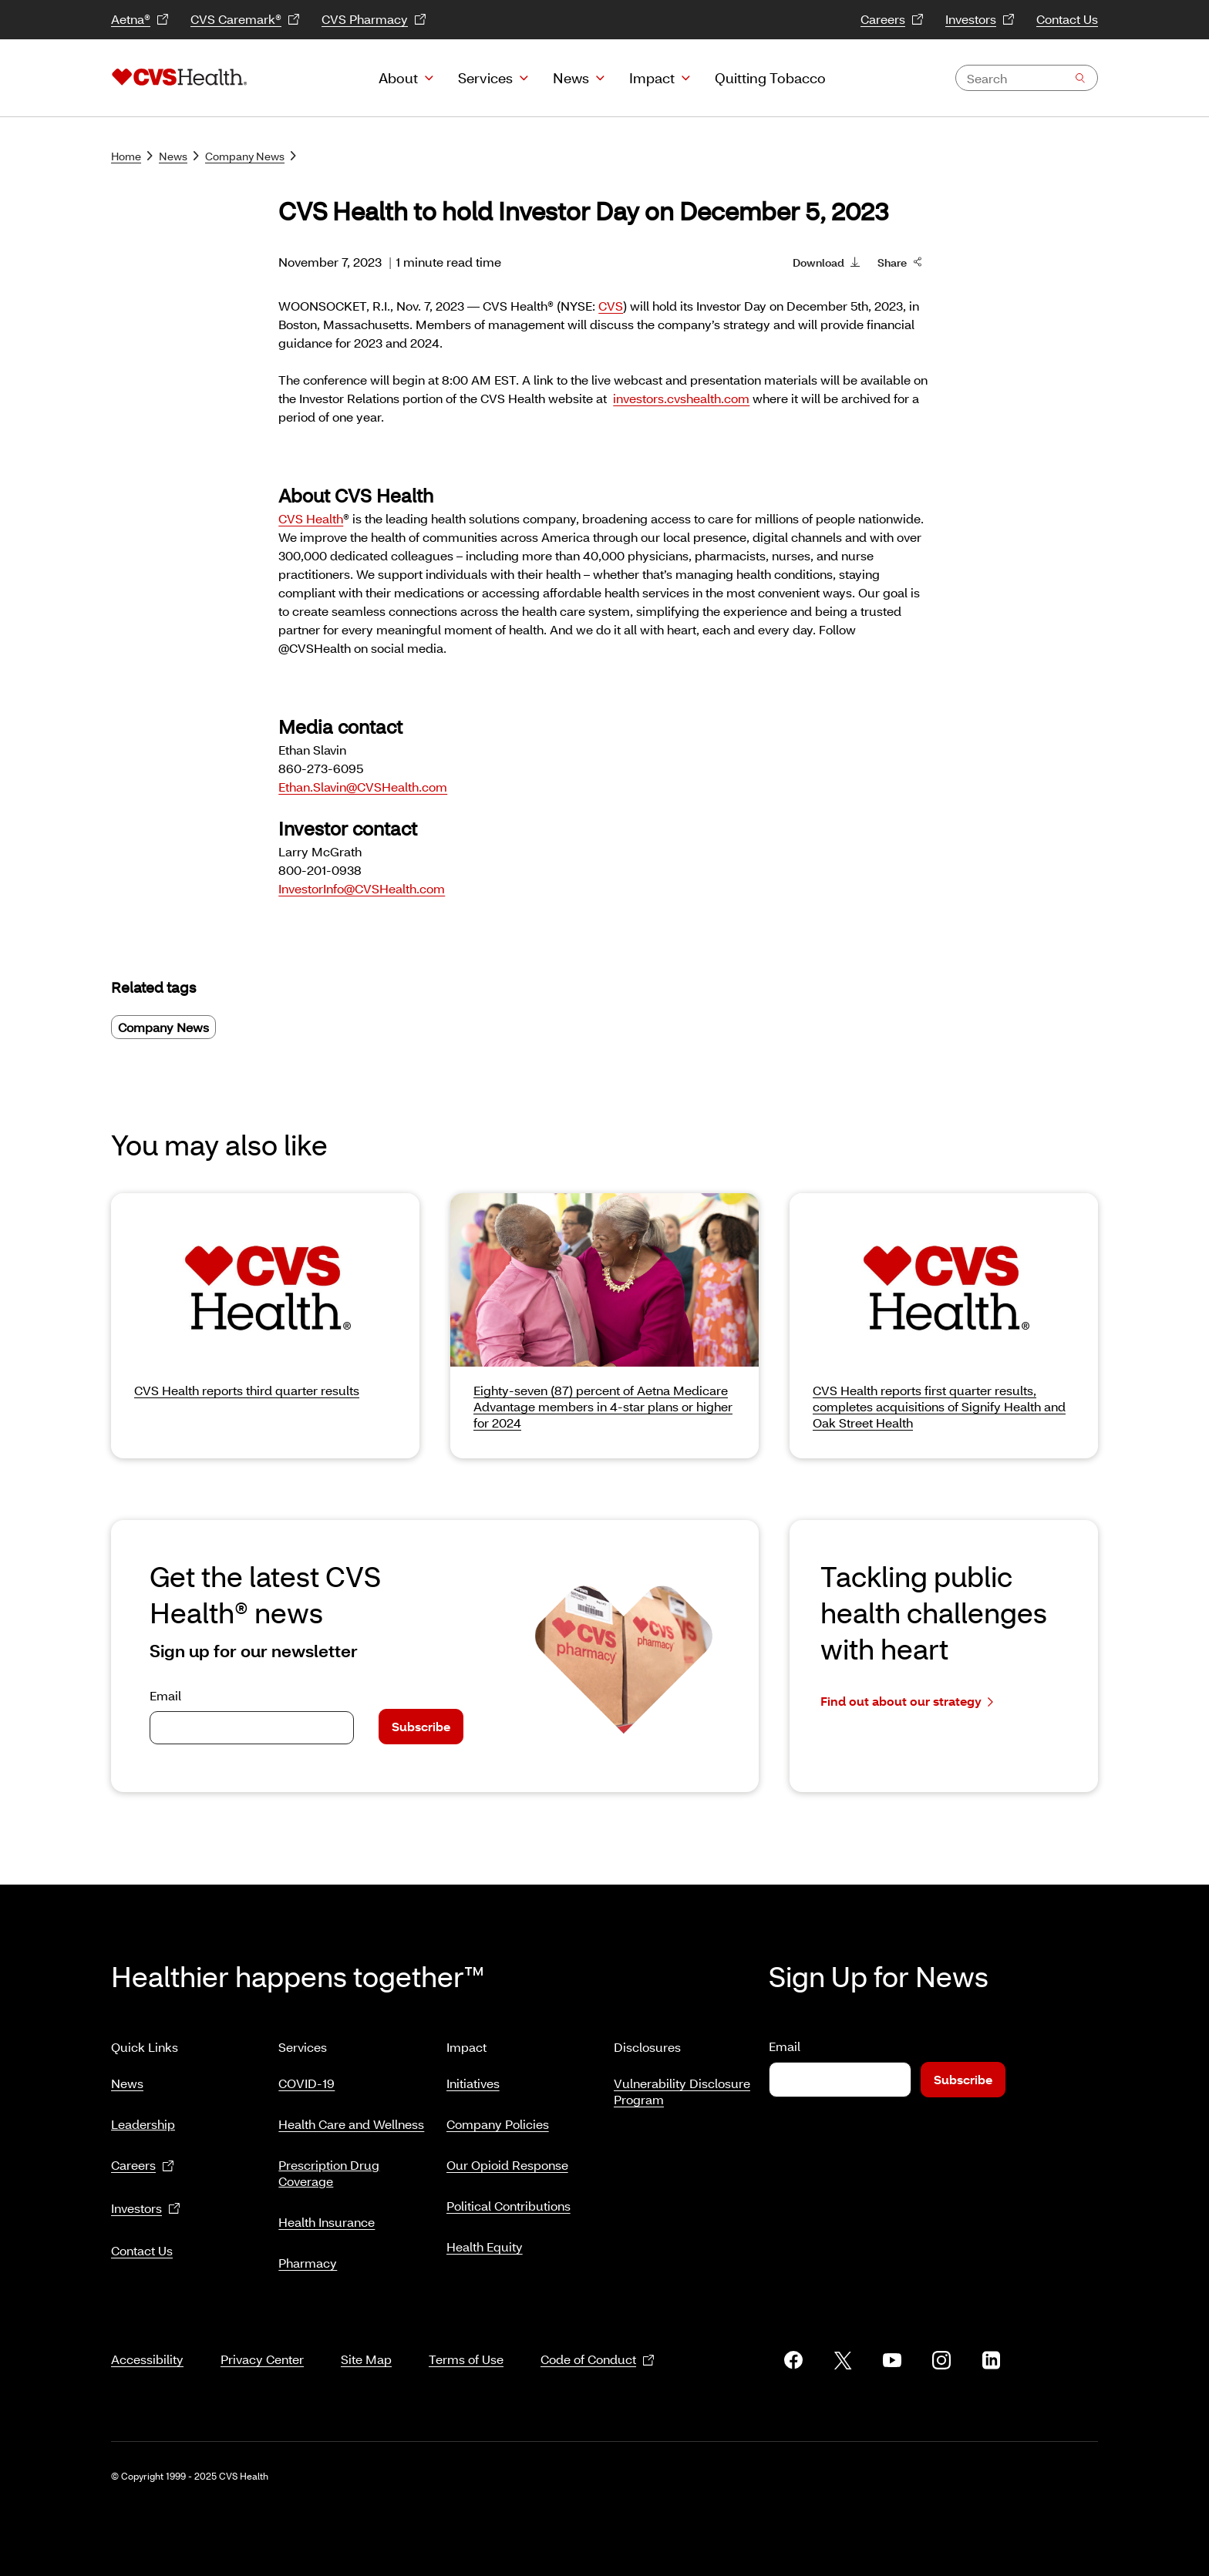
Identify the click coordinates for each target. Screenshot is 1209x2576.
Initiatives (473, 2077)
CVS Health (310, 518)
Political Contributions (508, 2199)
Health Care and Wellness (351, 2118)
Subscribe (421, 1726)
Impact (652, 78)
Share (899, 261)
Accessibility (147, 2340)
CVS (610, 306)
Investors (980, 20)
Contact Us (1067, 19)
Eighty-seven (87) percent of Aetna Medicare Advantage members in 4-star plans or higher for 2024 (602, 1406)
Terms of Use (466, 2340)
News (571, 78)
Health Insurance (326, 2216)
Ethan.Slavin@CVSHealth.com (362, 787)
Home (132, 156)
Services (485, 78)
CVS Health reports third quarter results (246, 1390)
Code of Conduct (598, 2341)
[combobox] (1026, 78)
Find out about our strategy (906, 1701)
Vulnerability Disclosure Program (682, 2085)
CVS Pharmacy (374, 20)
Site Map (366, 2340)
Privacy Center (262, 2340)
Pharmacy (307, 2256)
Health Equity (484, 2240)
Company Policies (497, 2118)
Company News (250, 156)
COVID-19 (306, 2077)
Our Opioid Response (507, 2159)
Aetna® (140, 20)
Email (165, 1695)
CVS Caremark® (245, 20)
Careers (892, 20)
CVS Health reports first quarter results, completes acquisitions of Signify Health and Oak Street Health (939, 1406)
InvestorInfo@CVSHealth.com (361, 888)
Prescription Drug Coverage (328, 2167)
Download (826, 261)
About (398, 78)
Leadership (143, 2118)
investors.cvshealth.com (681, 398)
